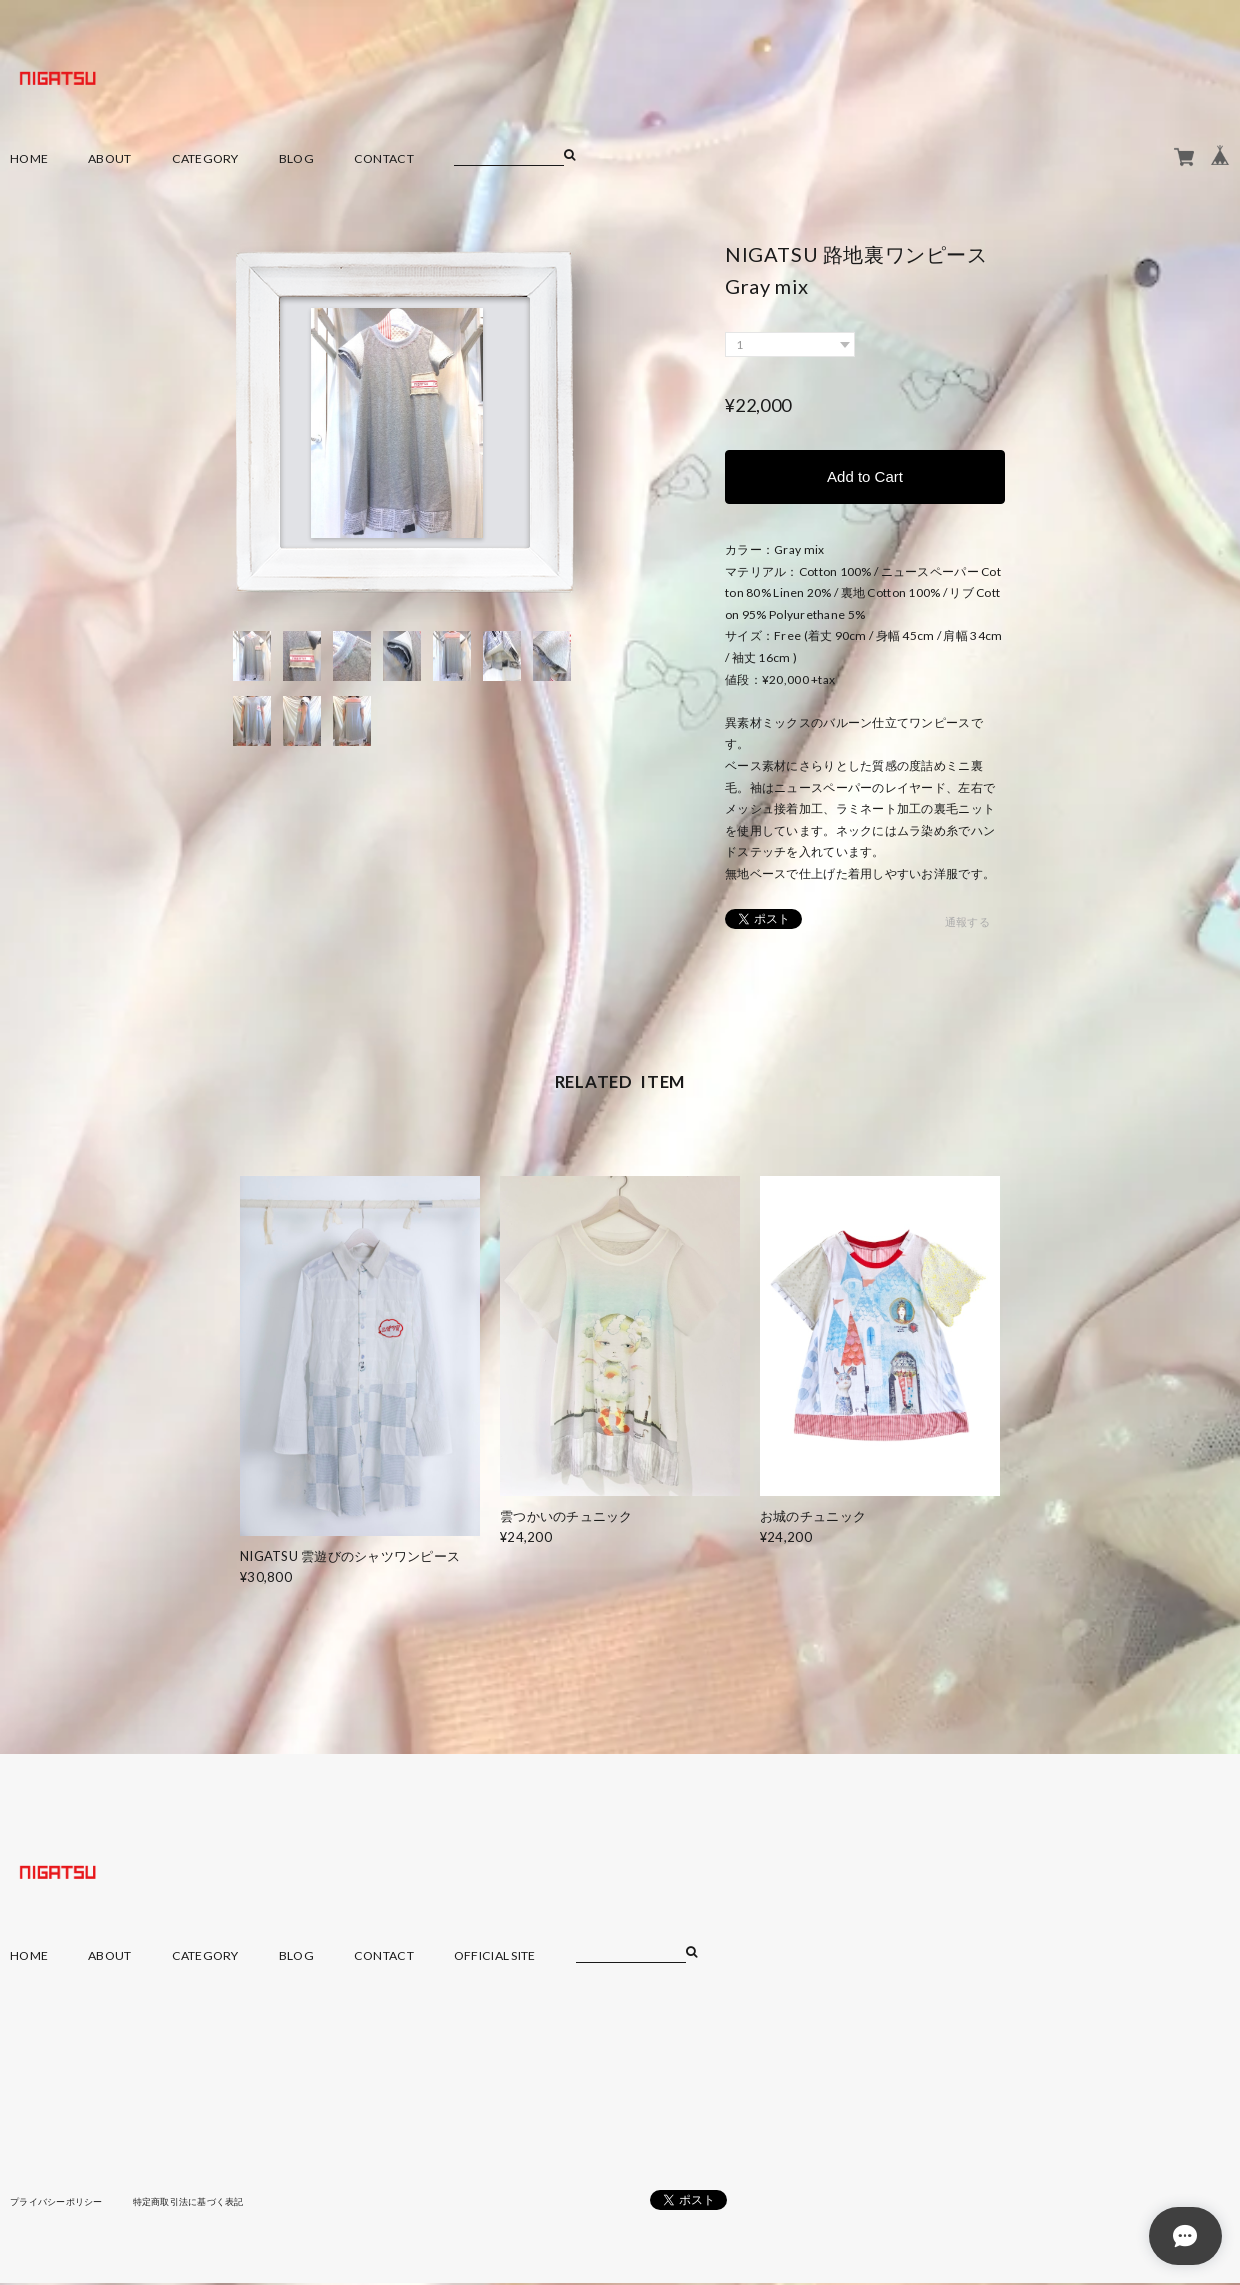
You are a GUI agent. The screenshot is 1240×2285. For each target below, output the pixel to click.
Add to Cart (865, 477)
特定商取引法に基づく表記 (204, 2204)
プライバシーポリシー (61, 2204)
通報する (967, 925)
